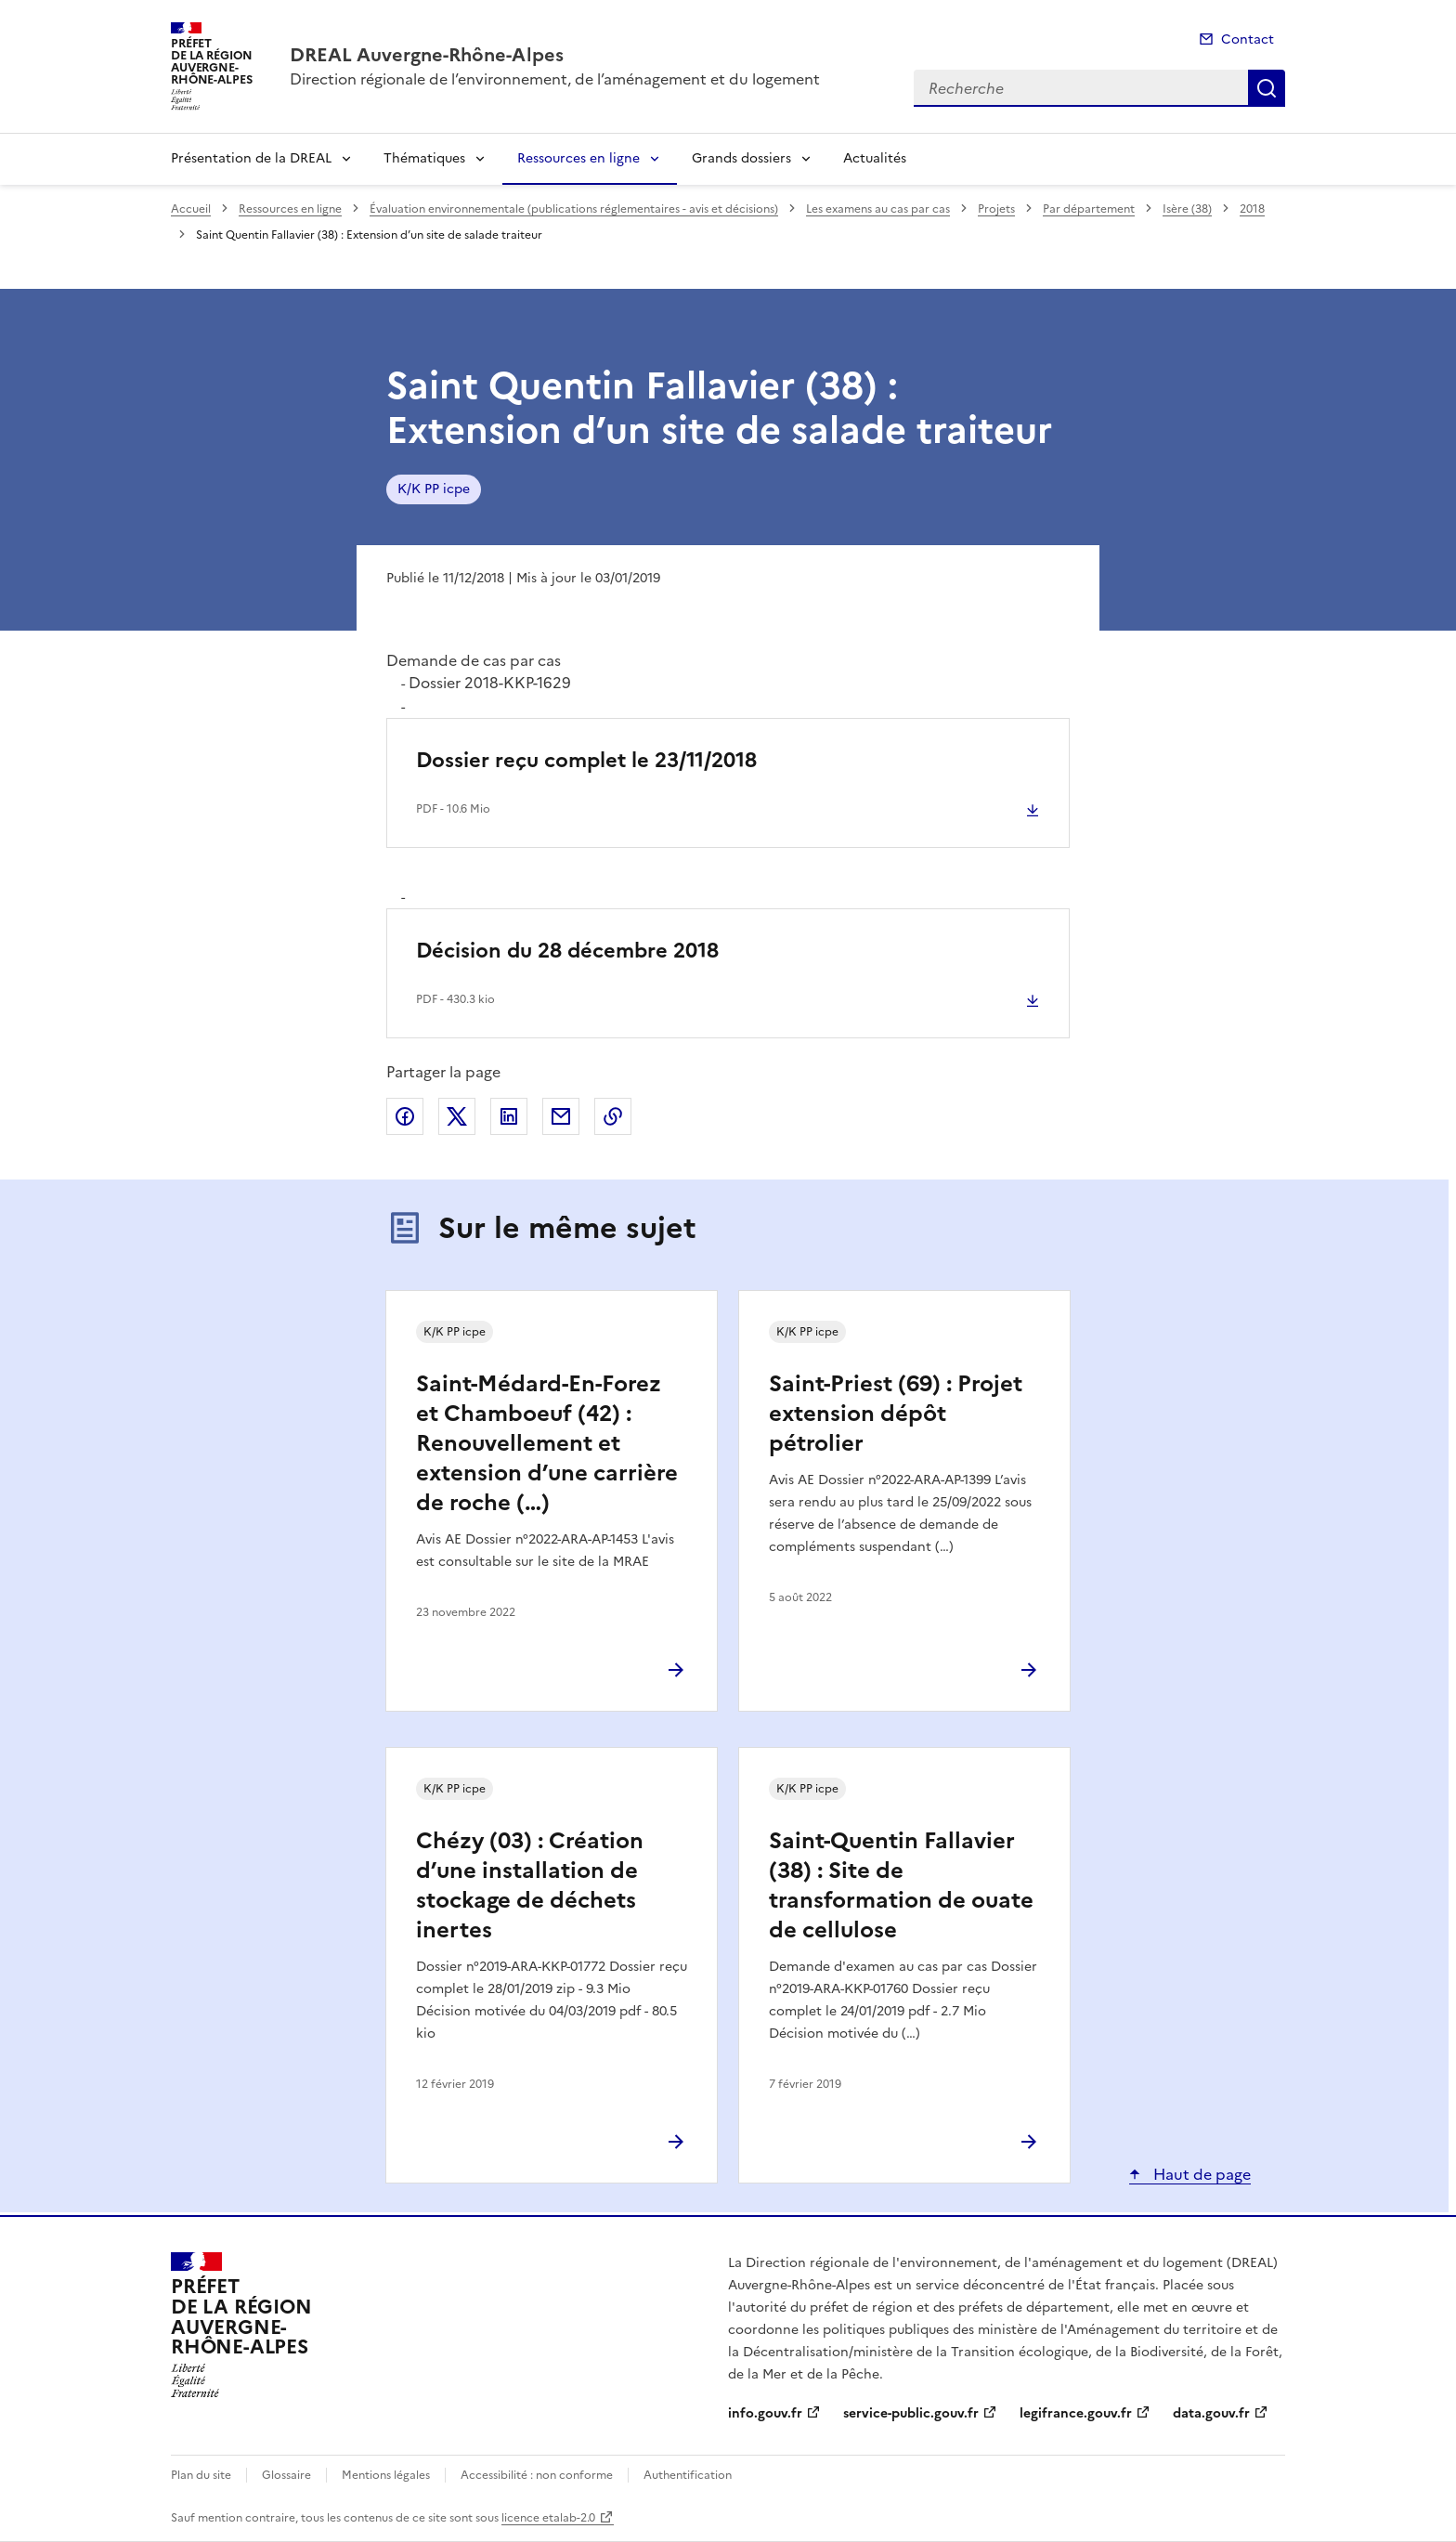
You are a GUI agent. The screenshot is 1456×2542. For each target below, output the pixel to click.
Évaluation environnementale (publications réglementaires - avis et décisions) (574, 209)
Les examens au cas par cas (878, 209)
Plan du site (201, 2475)
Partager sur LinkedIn (508, 1116)
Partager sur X (456, 1116)
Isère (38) (1187, 209)
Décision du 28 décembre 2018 (567, 950)
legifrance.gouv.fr (1076, 2413)
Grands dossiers (741, 158)
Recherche (1266, 88)
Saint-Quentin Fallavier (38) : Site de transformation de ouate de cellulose (901, 1885)
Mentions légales (386, 2475)
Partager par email (560, 1116)
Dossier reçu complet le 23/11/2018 (586, 760)
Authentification (688, 2475)
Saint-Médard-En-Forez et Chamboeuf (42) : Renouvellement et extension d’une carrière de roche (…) (547, 1443)
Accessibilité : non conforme (537, 2475)
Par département (1089, 209)
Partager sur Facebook (404, 1116)
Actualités (874, 158)
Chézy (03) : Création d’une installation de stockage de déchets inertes (530, 1885)
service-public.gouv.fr (911, 2413)
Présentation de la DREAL (251, 158)
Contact (1247, 39)
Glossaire (286, 2475)
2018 (1252, 209)
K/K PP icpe (433, 489)
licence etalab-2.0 (548, 2517)
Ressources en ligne (578, 158)
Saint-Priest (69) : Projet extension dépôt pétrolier (895, 1413)
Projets (996, 209)
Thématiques (424, 158)
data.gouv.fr (1211, 2413)
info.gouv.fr (765, 2413)
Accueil (191, 209)
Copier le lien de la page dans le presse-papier (612, 1116)
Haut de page (1200, 2174)
